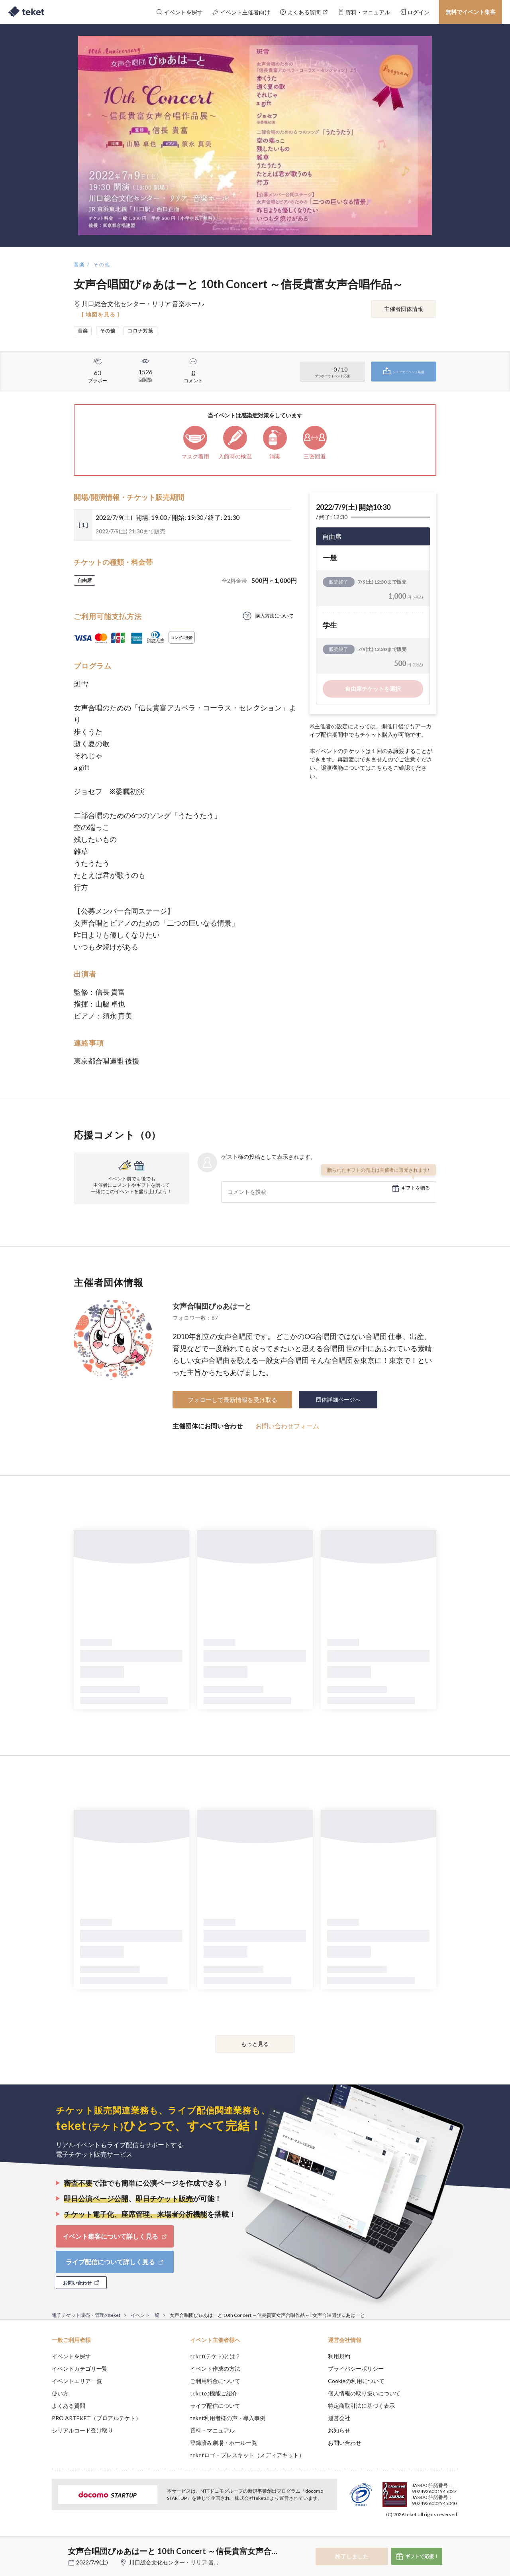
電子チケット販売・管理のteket (86, 2315)
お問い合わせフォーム (287, 1426)
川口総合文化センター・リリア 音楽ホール (182, 2562)
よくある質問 (68, 2405)
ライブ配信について (215, 2405)
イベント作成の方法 (215, 2368)
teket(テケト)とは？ (215, 2356)
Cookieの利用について (356, 2380)
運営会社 (339, 2418)
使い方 (60, 2393)
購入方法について (274, 616)
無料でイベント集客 (470, 11)
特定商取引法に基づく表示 (361, 2405)
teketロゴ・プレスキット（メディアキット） (247, 2455)
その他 (101, 264)
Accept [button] (453, 2536)
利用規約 (339, 2356)
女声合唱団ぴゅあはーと (212, 1306)
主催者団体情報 (403, 308)
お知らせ (339, 2430)
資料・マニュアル (212, 2430)
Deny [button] (413, 2536)
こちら (379, 767)
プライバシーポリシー (356, 2368)
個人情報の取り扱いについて (364, 2393)
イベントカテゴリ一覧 (80, 2368)
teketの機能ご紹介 (213, 2393)
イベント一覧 (145, 2315)
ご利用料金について (215, 2380)
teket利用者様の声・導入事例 (227, 2418)
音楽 (79, 264)
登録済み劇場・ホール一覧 (223, 2442)
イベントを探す (71, 2356)
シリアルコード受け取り (82, 2430)
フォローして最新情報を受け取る (232, 1399)
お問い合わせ (344, 2442)
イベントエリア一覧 (77, 2380)
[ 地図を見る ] (101, 314)
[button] (39, 2546)
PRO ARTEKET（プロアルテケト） (96, 2418)
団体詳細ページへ (338, 1399)
